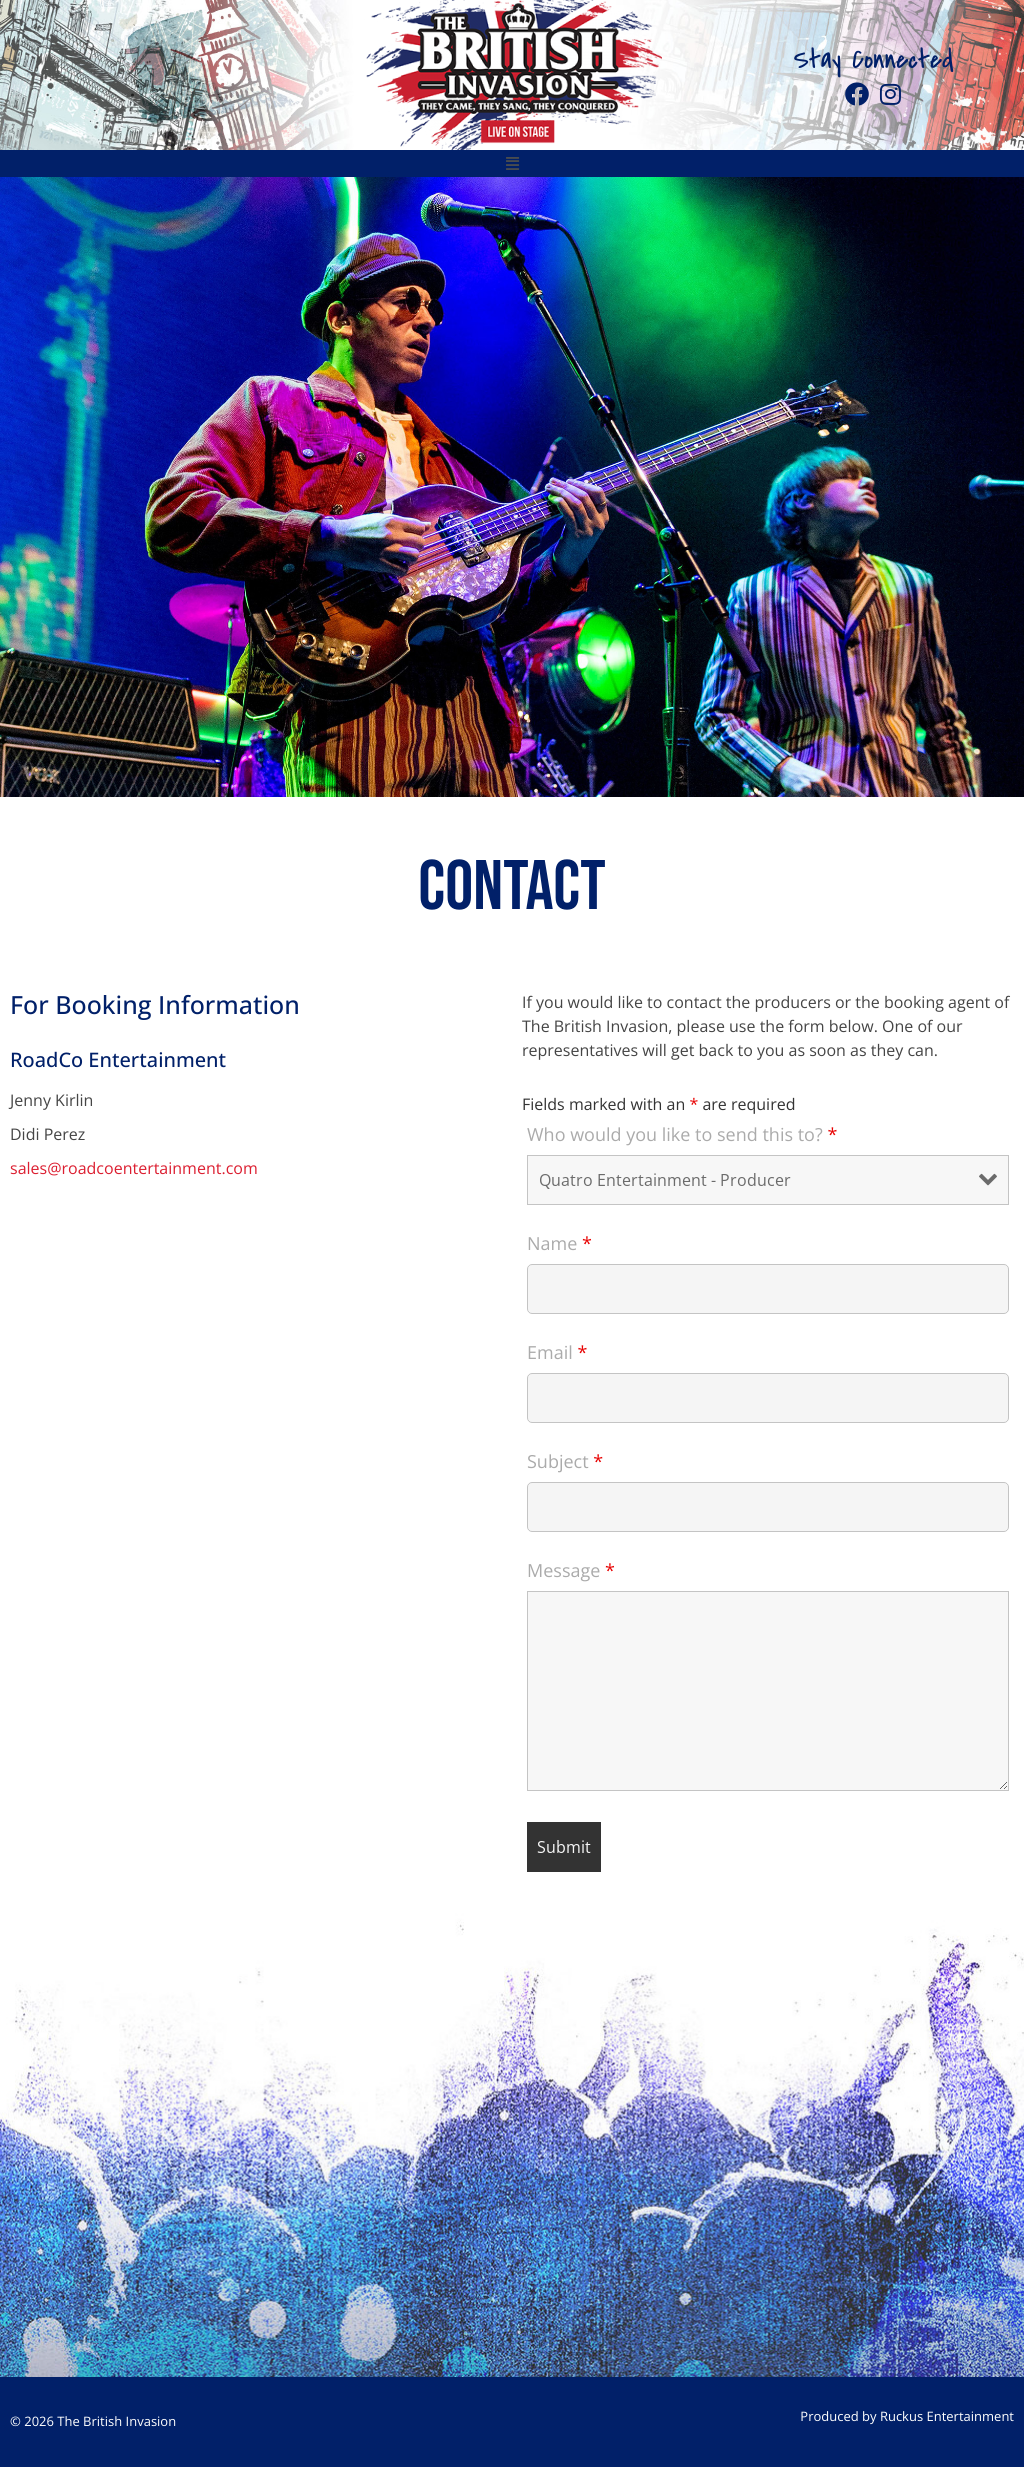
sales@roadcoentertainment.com (134, 1168)
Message (571, 1571)
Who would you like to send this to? (682, 1135)
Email (557, 1353)
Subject (565, 1462)
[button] (512, 163)
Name (559, 1244)
